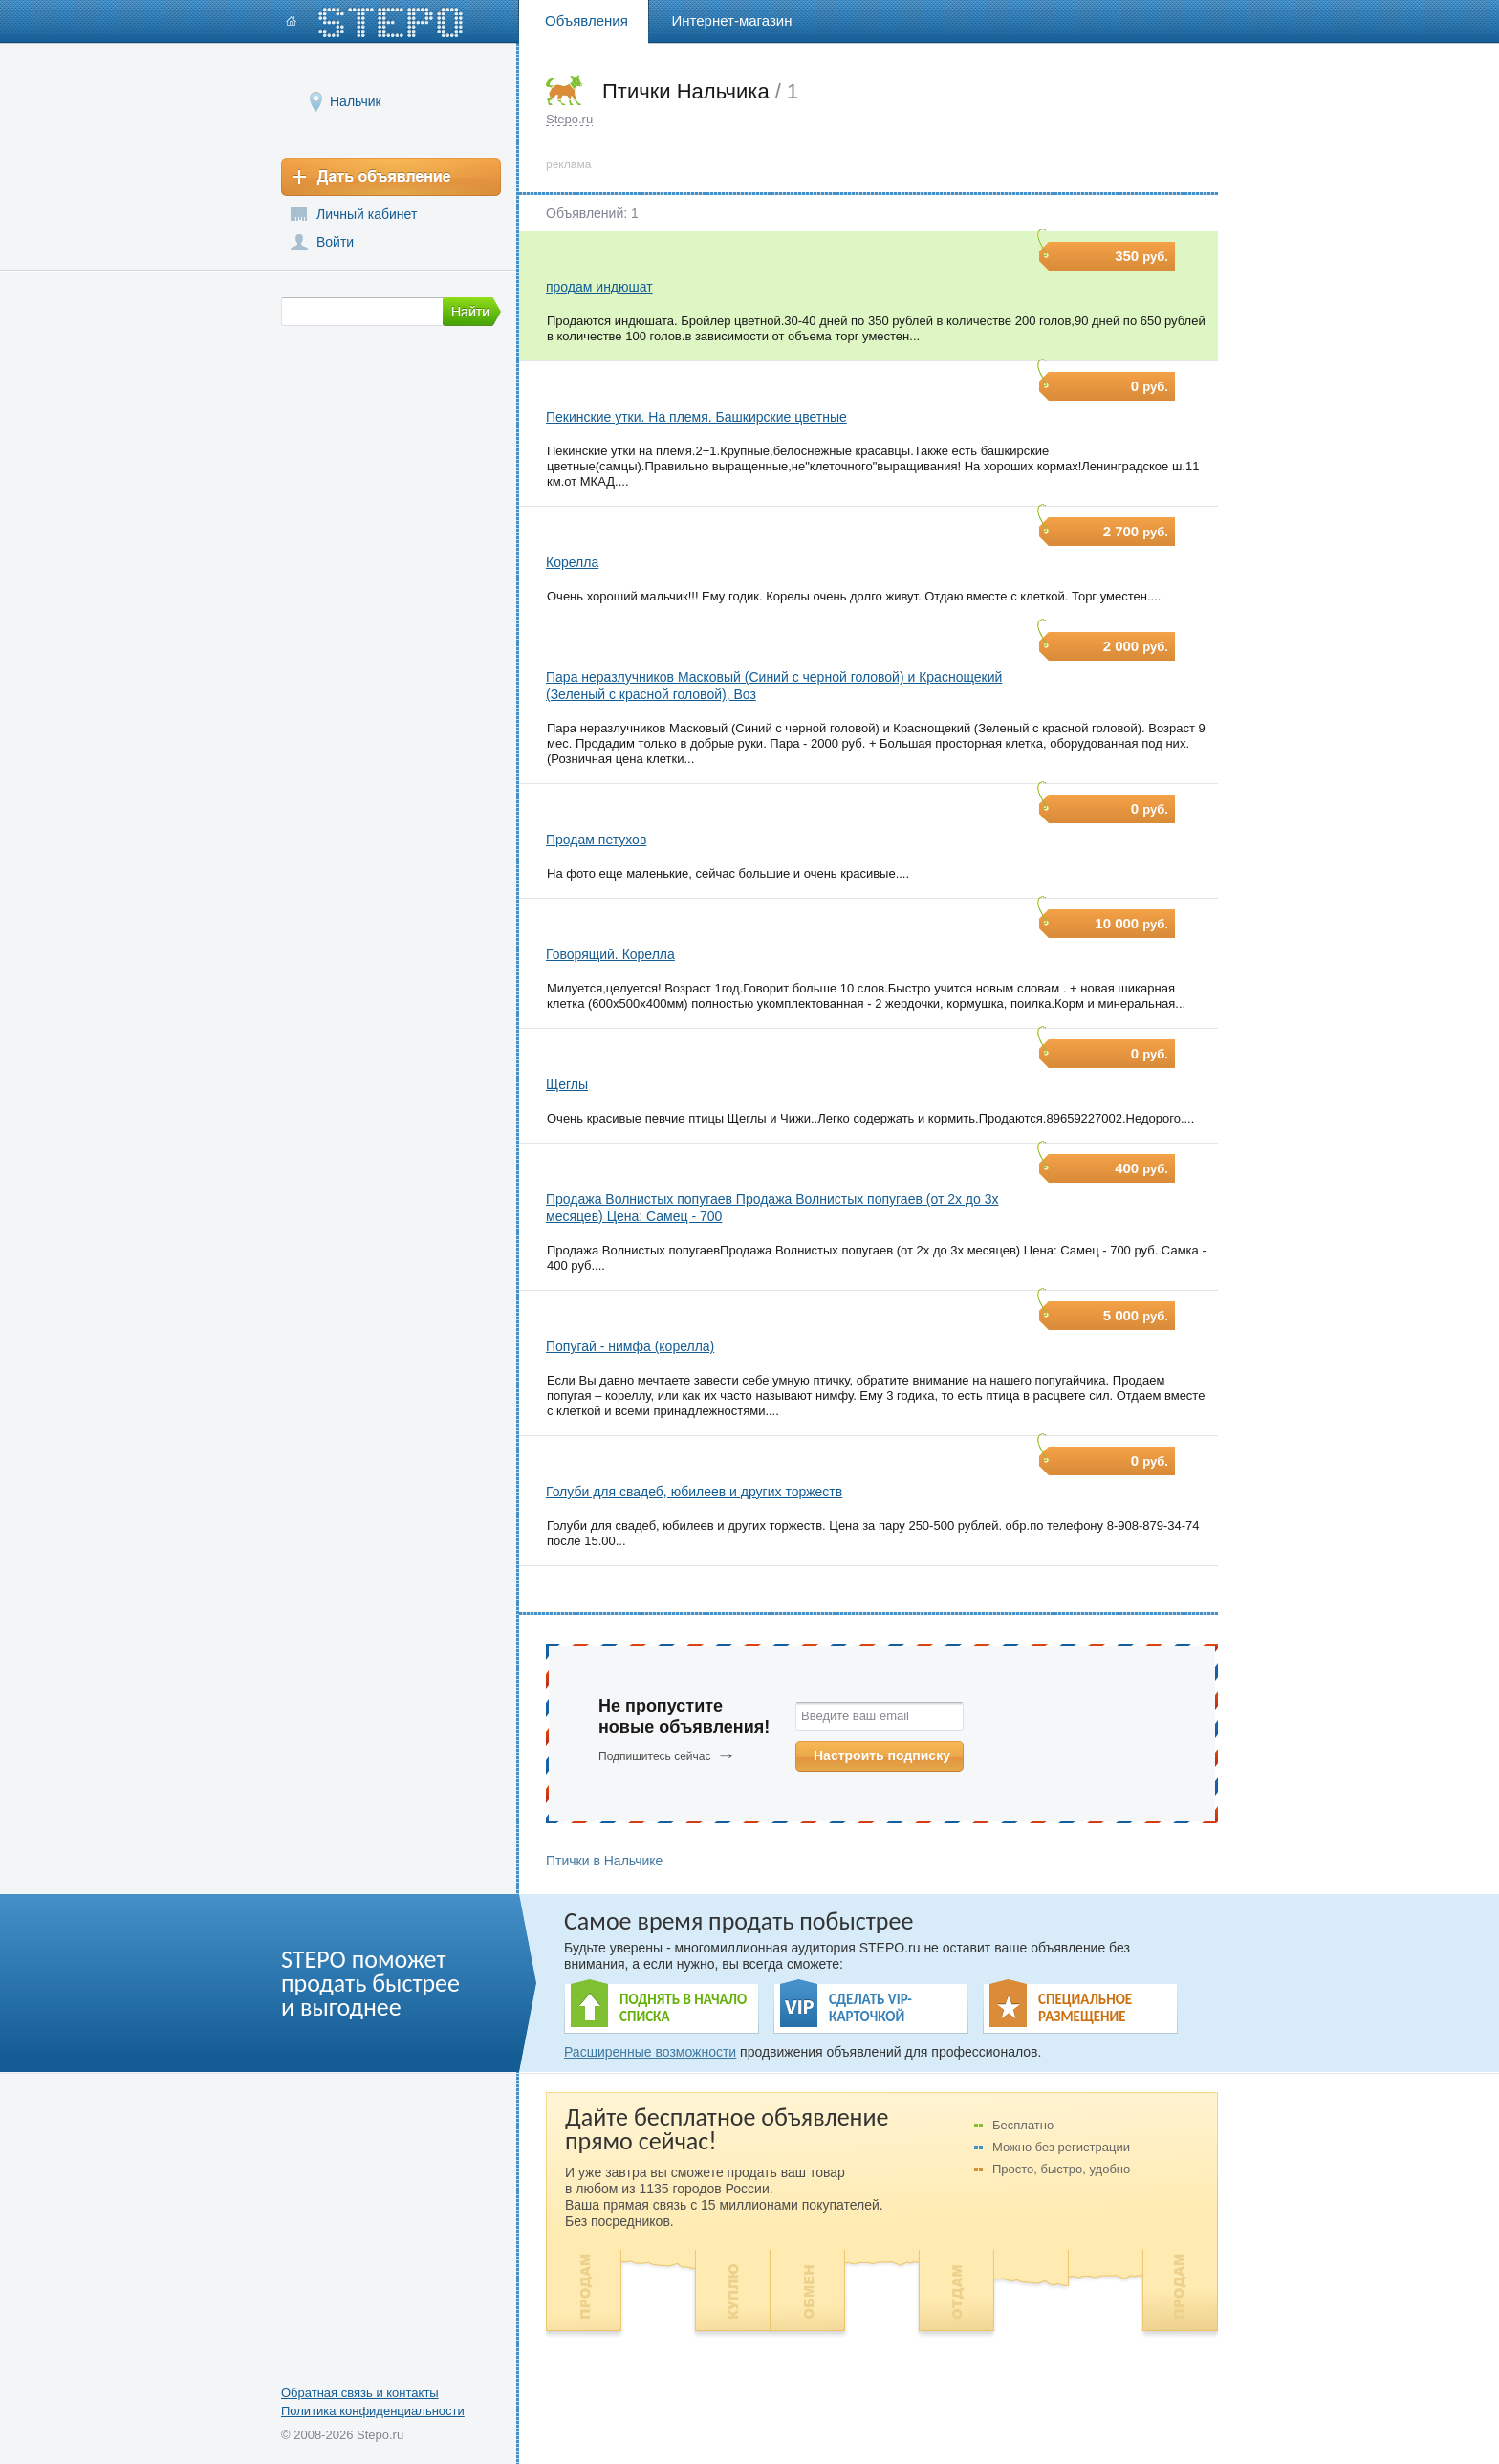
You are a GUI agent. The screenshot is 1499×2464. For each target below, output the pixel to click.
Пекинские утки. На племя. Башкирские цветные (696, 417)
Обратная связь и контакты (360, 2393)
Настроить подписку (882, 1755)
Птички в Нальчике (604, 1860)
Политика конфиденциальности (373, 2411)
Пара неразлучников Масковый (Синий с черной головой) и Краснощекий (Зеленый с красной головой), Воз (774, 685)
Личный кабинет (366, 214)
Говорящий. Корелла (610, 954)
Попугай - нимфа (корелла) (630, 1346)
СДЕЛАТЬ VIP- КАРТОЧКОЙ (870, 2008)
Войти (335, 242)
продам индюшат (599, 286)
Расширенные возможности (650, 2052)
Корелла (572, 562)
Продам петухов (596, 839)
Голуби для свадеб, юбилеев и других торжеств (694, 1491)
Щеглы (567, 1084)
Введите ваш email (855, 1716)
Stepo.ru (569, 119)
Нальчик (355, 101)
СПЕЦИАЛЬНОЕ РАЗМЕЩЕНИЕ (1085, 2008)
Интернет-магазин (732, 20)
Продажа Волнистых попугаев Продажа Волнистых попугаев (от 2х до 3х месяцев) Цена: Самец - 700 (772, 1207)
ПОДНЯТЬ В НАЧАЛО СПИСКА (683, 2008)
